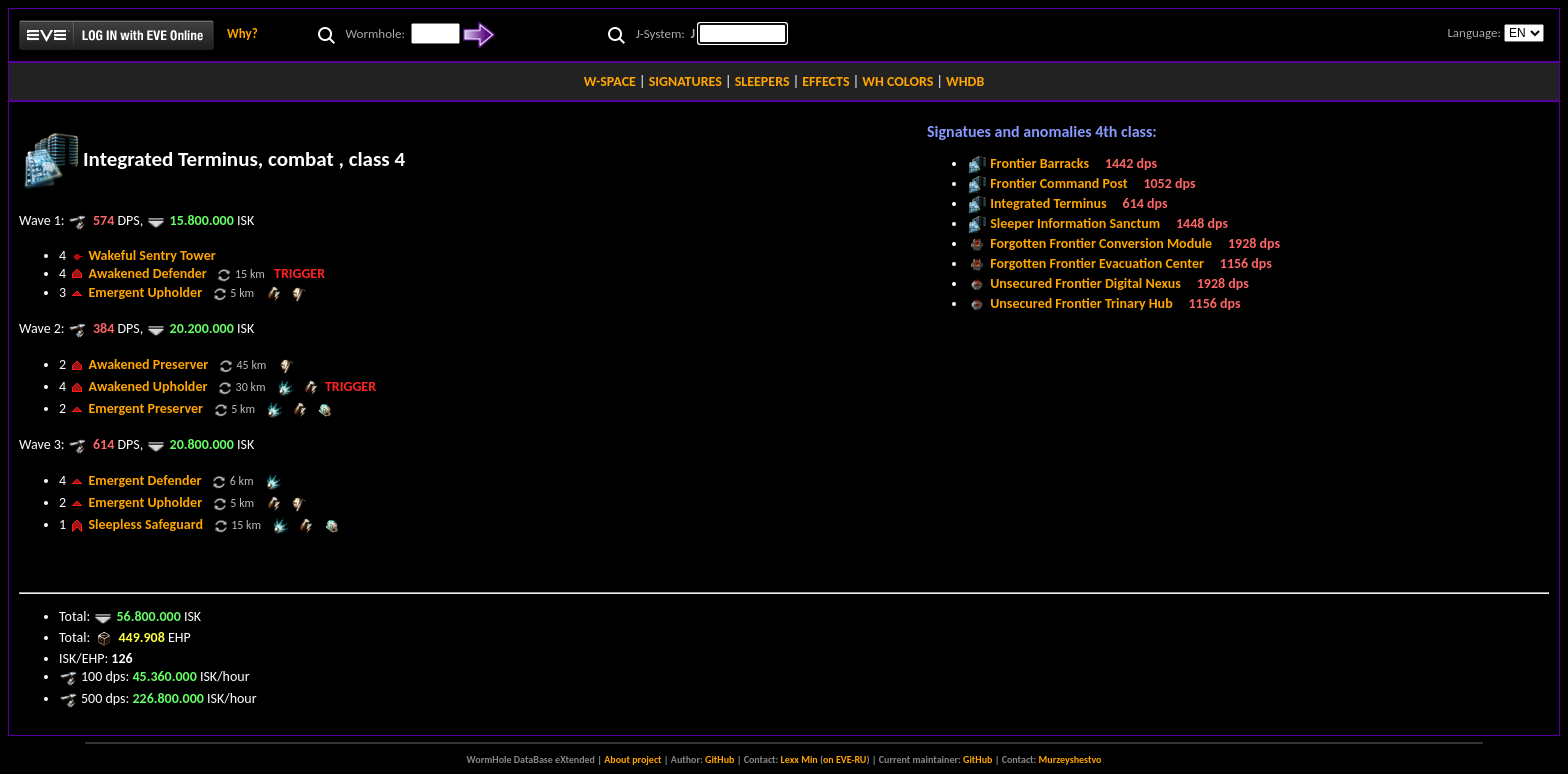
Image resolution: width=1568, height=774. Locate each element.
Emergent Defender (144, 480)
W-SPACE (610, 81)
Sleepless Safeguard (145, 524)
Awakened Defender (147, 273)
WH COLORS (897, 81)
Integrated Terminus (1048, 203)
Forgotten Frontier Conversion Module (1101, 243)
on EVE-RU (844, 759)
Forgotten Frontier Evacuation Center (1097, 263)
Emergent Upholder (145, 292)
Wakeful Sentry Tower (151, 255)
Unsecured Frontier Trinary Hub (1081, 303)
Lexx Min (799, 759)
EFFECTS (825, 81)
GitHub (719, 759)
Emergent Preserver (145, 408)
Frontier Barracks (1039, 163)
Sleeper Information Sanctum (1075, 223)
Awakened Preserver (148, 364)
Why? (242, 33)
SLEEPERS (762, 81)
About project (632, 759)
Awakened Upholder (147, 386)
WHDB (965, 81)
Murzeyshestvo (1070, 759)
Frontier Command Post (1058, 183)
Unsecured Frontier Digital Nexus (1085, 283)
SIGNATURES (685, 81)
